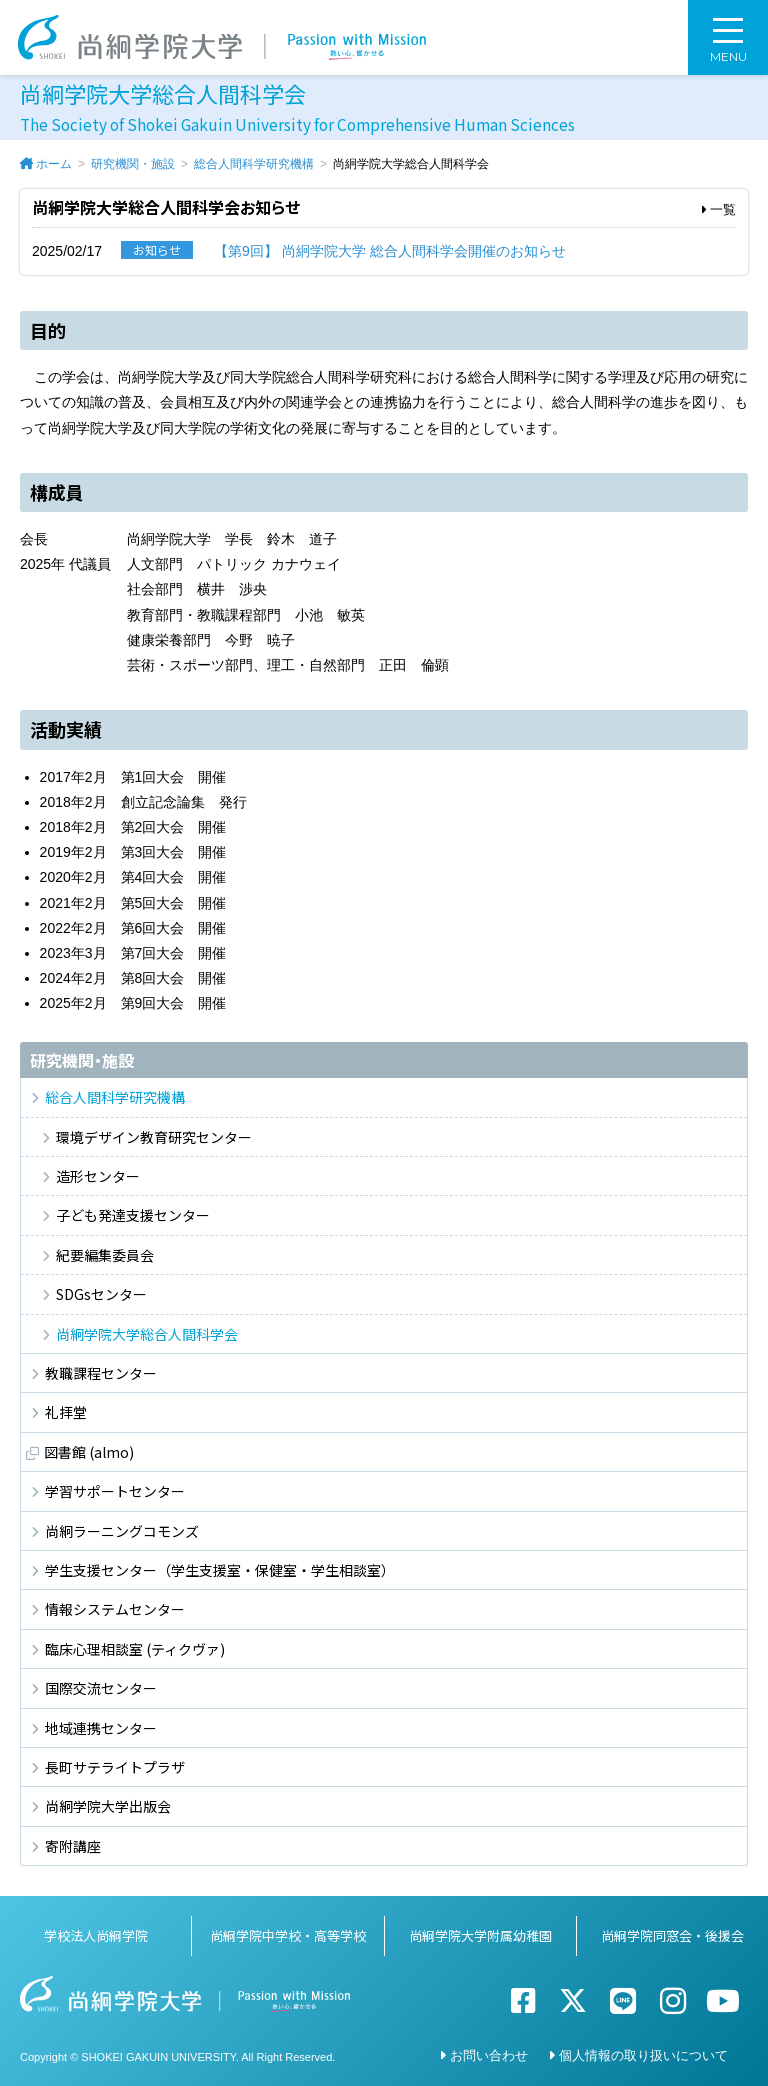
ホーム (54, 164)
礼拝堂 (66, 1412)
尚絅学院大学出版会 (108, 1806)
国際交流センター (101, 1688)
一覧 (719, 209)
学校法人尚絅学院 (96, 1935)
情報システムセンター (115, 1609)
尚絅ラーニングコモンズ (122, 1531)
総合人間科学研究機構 (254, 164)
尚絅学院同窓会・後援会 (672, 1935)
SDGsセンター (101, 1294)
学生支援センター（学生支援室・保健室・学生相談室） (220, 1570)
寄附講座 (73, 1846)
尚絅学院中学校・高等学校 (288, 1935)
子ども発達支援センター (133, 1215)
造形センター (98, 1176)
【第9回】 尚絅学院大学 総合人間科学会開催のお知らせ (390, 251)
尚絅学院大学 (222, 37)
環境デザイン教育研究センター (154, 1137)
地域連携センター (101, 1728)
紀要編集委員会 (105, 1255)
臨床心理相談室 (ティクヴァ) (135, 1649)
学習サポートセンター (115, 1491)
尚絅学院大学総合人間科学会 (147, 1334)
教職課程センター (101, 1373)
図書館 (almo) (89, 1452)
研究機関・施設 (133, 164)
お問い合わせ (489, 2055)
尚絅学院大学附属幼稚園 (480, 1935)
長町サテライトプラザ (115, 1767)
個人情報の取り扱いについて (643, 2055)
